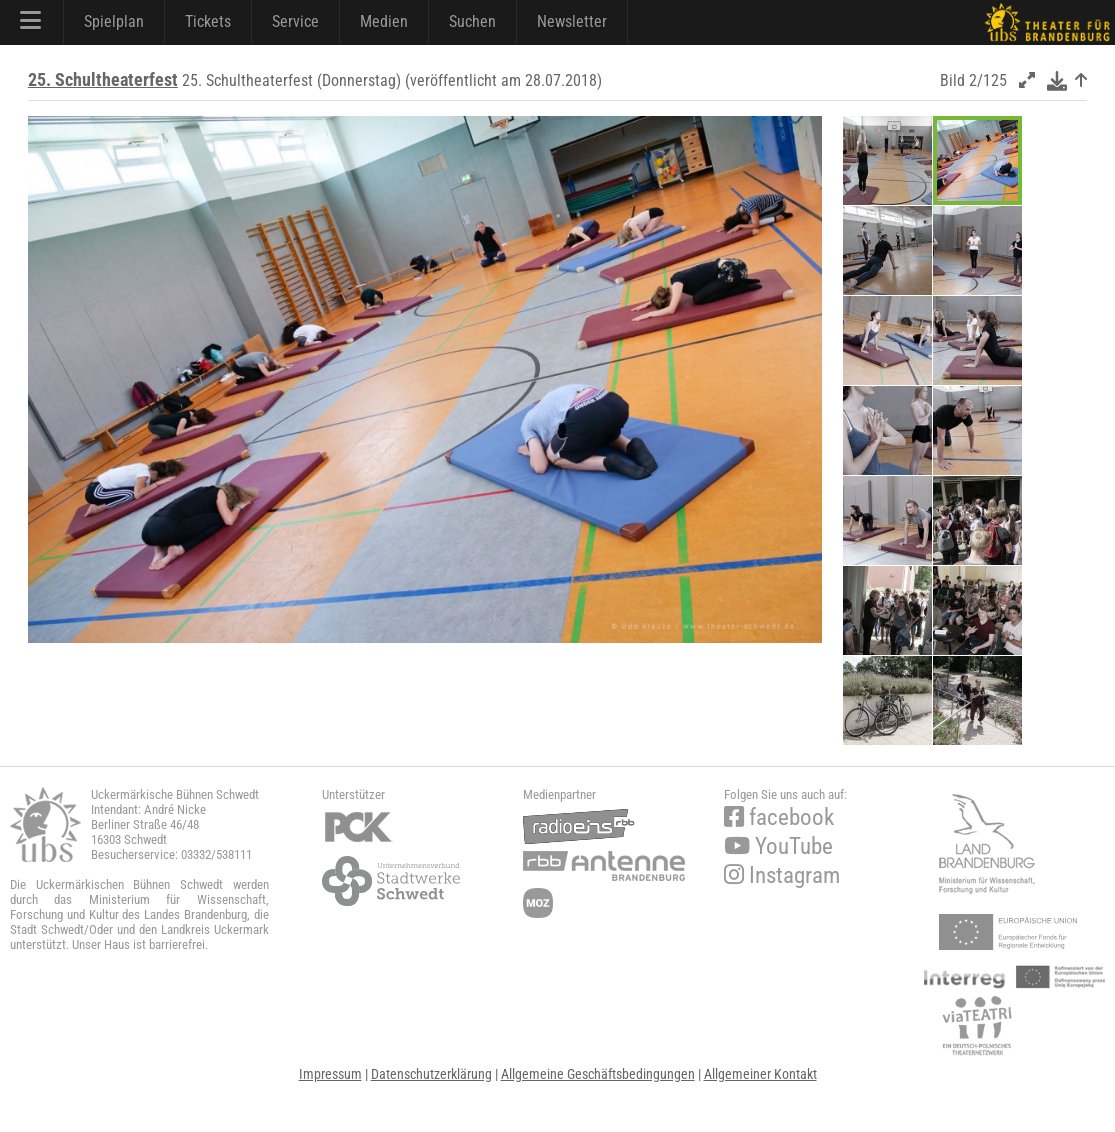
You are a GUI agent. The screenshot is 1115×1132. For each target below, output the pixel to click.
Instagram (782, 875)
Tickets (208, 21)
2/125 (988, 80)
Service (295, 21)
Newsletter (572, 21)
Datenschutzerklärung (431, 1074)
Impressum (330, 1074)
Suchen (472, 21)
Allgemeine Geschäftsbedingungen (598, 1074)
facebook (779, 817)
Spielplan (114, 21)
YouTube (778, 846)
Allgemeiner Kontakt (760, 1074)
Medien (384, 21)
